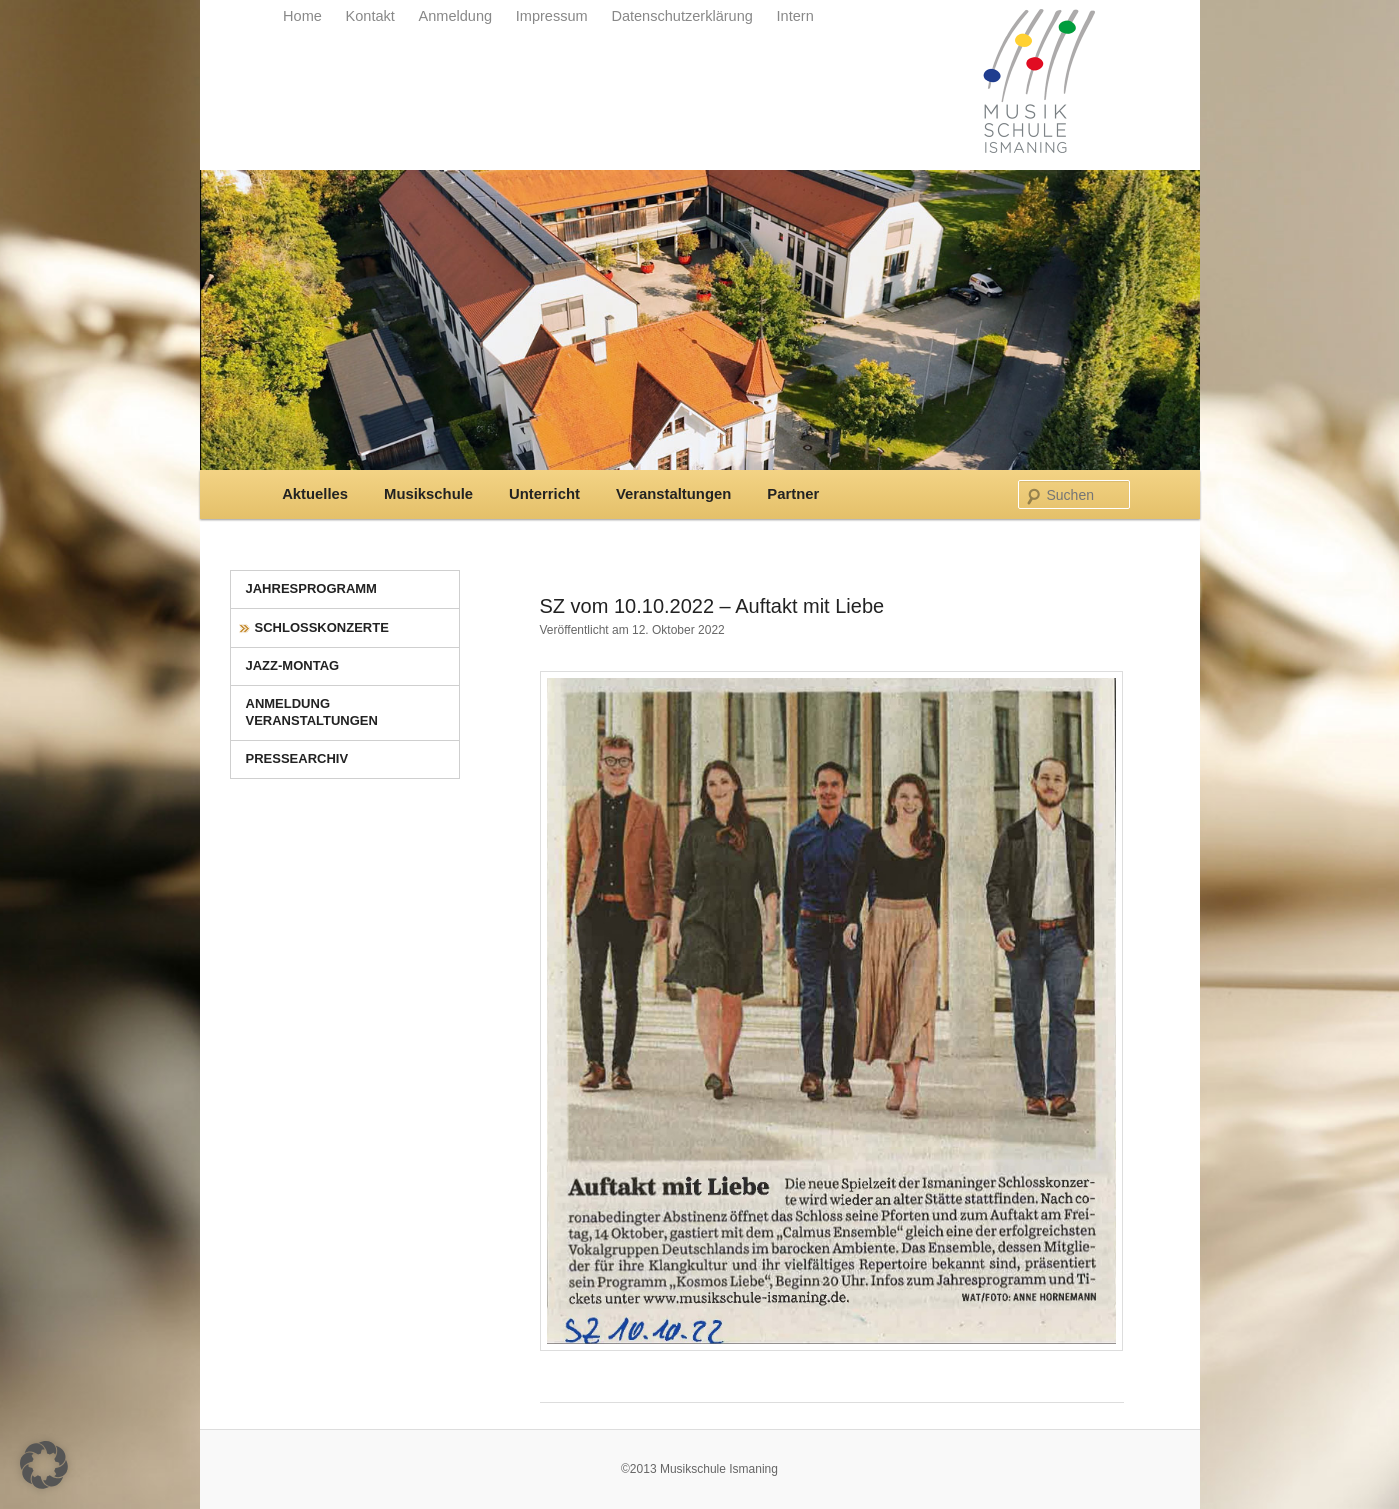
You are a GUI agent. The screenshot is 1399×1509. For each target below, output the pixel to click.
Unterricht (544, 494)
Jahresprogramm (311, 588)
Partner (793, 494)
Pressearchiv (297, 758)
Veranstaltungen (673, 494)
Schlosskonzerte (322, 627)
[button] (44, 1465)
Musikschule (428, 494)
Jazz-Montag (293, 665)
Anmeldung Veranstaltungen (312, 712)
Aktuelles (315, 494)
